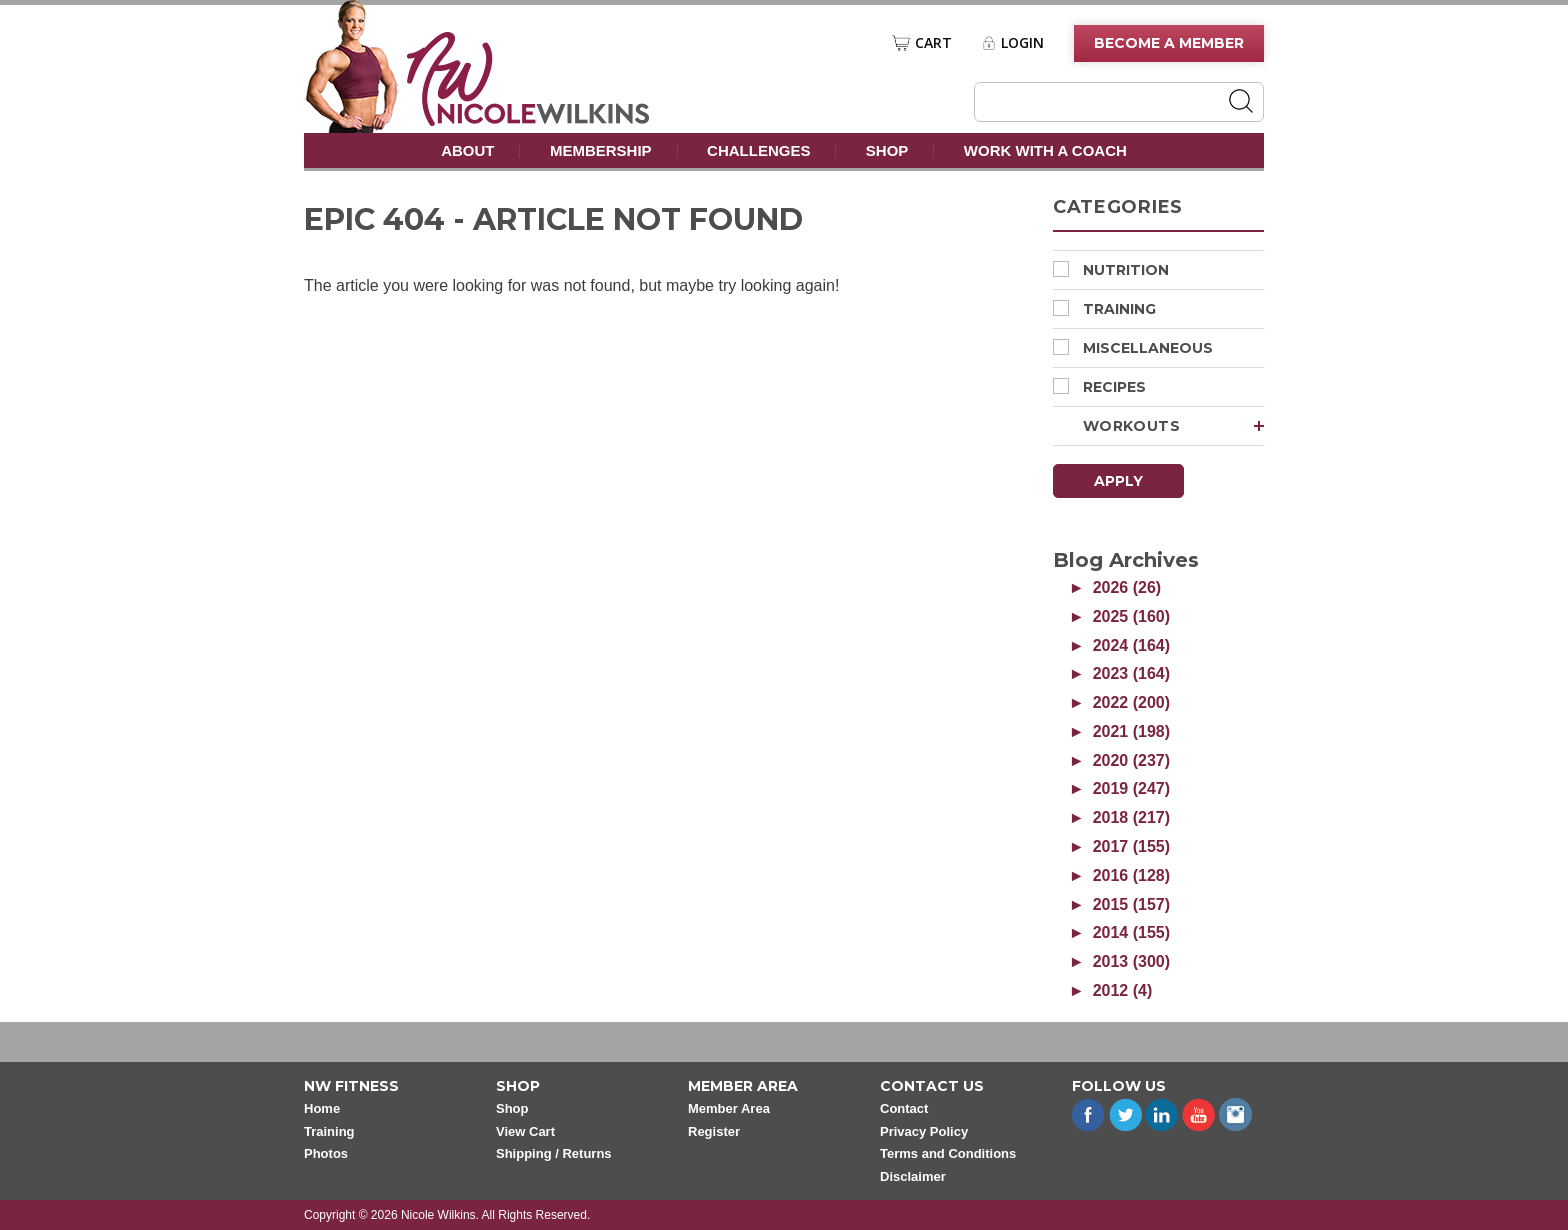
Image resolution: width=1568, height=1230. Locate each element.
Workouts (1173, 426)
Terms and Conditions (948, 1153)
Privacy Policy (924, 1131)
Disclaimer (913, 1176)
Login (1022, 43)
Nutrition (1111, 270)
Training (1104, 309)
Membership (601, 150)
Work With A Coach (1045, 150)
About (467, 150)
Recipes (1099, 387)
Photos (326, 1153)
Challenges (758, 150)
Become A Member (1169, 43)
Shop (887, 150)
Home (322, 1108)
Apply (1118, 481)
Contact (904, 1108)
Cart (933, 43)
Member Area (729, 1108)
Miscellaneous (1133, 348)
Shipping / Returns (554, 1153)
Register (714, 1131)
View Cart (525, 1131)
